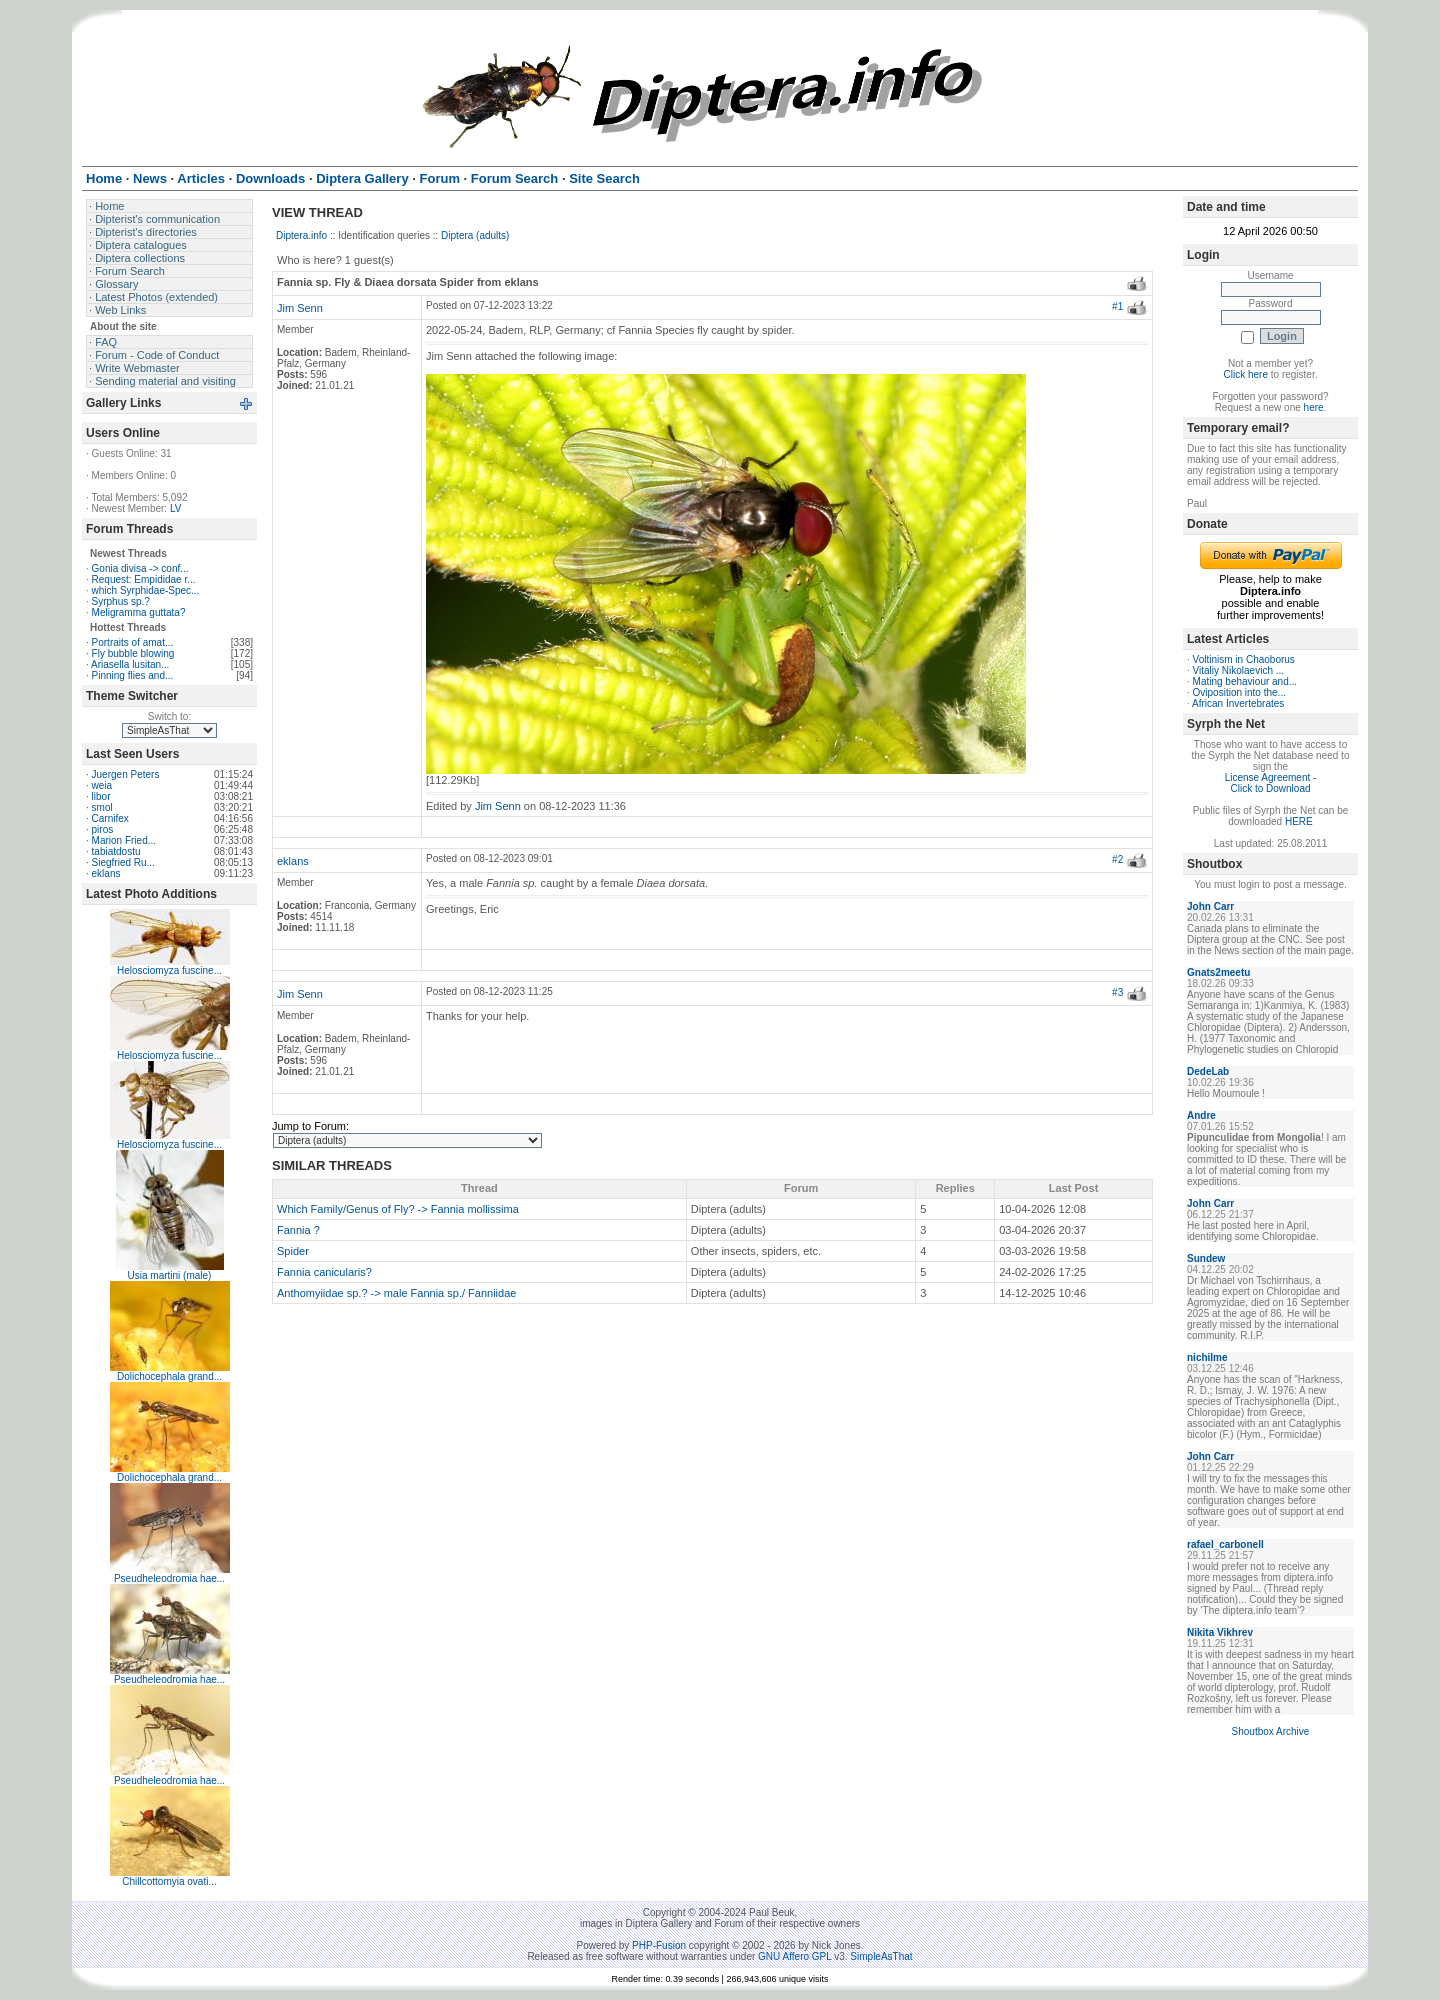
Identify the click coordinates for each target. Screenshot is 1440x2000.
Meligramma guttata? (139, 612)
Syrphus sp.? (121, 601)
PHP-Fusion (659, 1945)
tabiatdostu (116, 851)
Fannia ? (298, 1230)
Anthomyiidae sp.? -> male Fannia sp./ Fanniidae (396, 1293)
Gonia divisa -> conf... (140, 568)
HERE (1299, 821)
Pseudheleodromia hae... (169, 1578)
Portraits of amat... (133, 642)
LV (176, 508)
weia (102, 785)
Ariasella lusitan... (130, 664)
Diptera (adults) (475, 235)
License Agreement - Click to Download (1271, 783)
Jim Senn (300, 308)
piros (103, 829)
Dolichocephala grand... (169, 1376)
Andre (1201, 1115)
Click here (1246, 374)
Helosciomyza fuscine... (169, 970)
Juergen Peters (126, 774)
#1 (1117, 306)
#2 (1117, 859)
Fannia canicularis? (324, 1272)
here (1314, 407)
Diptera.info (301, 235)
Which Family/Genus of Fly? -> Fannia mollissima (398, 1209)
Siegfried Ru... (123, 862)
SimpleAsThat (881, 1956)
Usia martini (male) (170, 1275)
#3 (1117, 992)
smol (102, 807)
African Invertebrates (1238, 703)
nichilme (1207, 1357)
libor (101, 796)
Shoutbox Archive (1271, 1731)
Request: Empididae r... (144, 579)
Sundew (1206, 1258)
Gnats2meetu (1218, 972)
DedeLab (1208, 1071)
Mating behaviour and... (1245, 681)
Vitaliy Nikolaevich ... (1239, 670)
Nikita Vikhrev (1220, 1632)
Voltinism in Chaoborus (1244, 659)
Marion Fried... (124, 840)
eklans (106, 873)
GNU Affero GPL (794, 1956)
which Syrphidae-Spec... (146, 590)
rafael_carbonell (1225, 1544)
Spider (293, 1251)
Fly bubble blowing (133, 653)
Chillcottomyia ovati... (169, 1881)
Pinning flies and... (133, 675)
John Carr (1210, 906)
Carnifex (110, 818)
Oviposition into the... (1239, 692)
